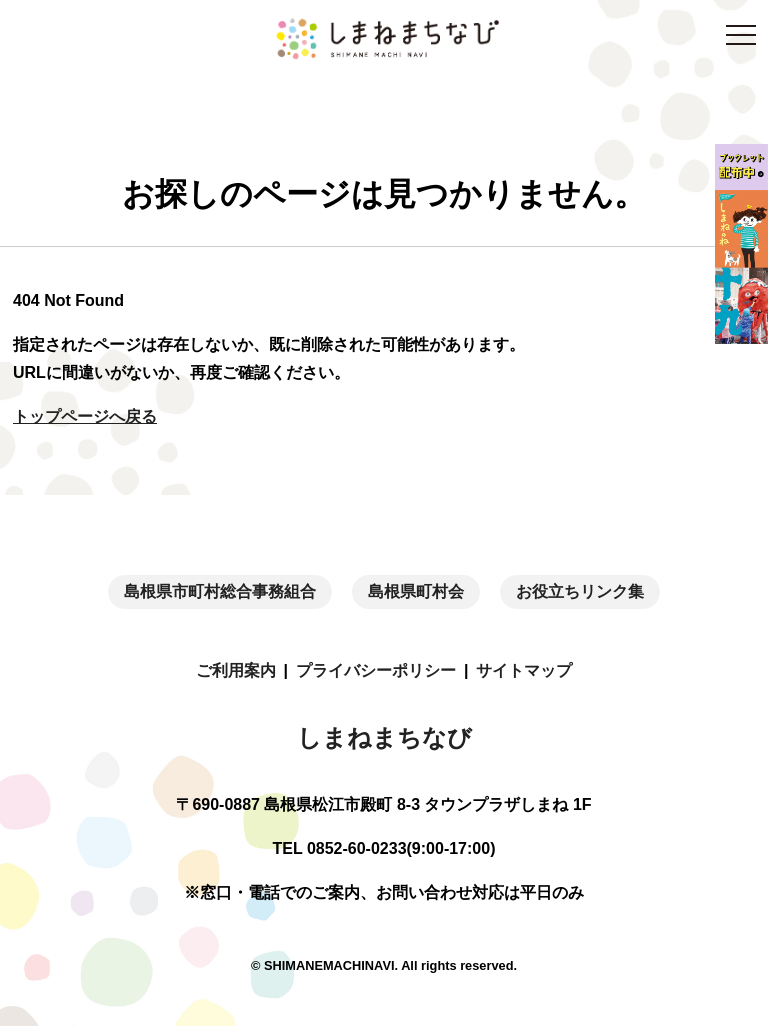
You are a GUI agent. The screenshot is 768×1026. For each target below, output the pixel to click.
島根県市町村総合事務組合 (220, 591)
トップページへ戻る (85, 416)
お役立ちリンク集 (580, 591)
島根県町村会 (416, 591)
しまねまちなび (384, 737)
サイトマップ (524, 670)
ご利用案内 (236, 670)
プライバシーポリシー (376, 670)
